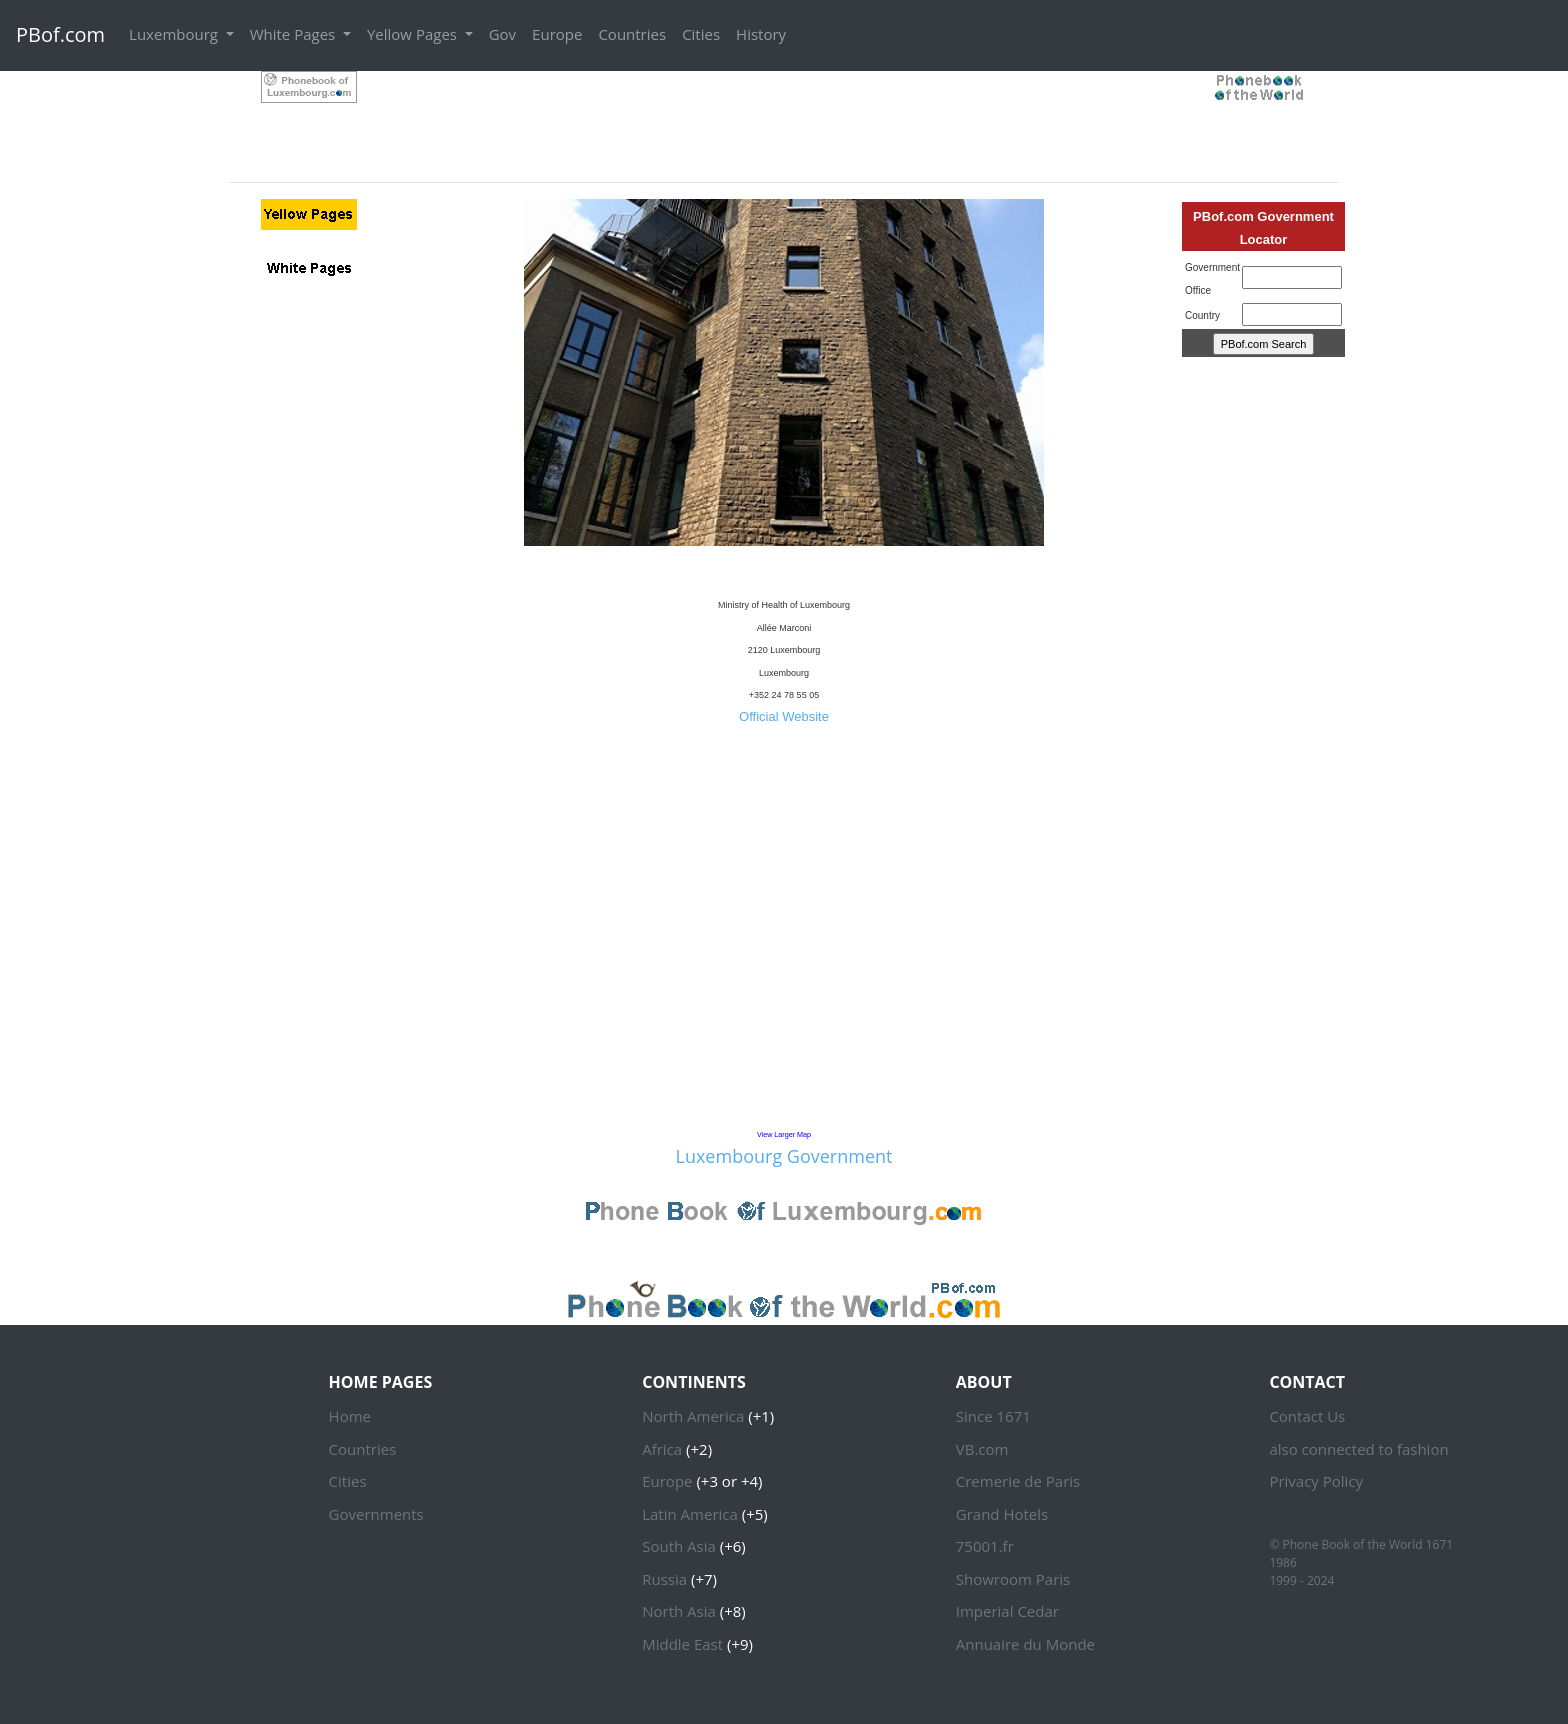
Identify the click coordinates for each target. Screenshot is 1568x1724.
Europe (557, 34)
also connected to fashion (1358, 1449)
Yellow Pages (414, 34)
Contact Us (1307, 1416)
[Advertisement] (784, 116)
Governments (376, 1514)
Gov (502, 34)
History (761, 34)
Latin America (690, 1514)
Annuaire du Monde (1025, 1644)
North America (693, 1416)
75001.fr (985, 1546)
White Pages (294, 34)
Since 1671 (993, 1416)
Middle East (682, 1644)
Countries (632, 34)
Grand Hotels (1002, 1514)
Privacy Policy (1316, 1481)
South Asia (679, 1546)
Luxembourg (175, 34)
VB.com (982, 1449)
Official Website (784, 716)
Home (350, 1416)
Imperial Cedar (1007, 1611)
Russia (664, 1579)
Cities (701, 34)
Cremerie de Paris (1018, 1481)
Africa (662, 1449)
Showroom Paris (1013, 1579)
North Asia (679, 1611)
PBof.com (60, 34)
